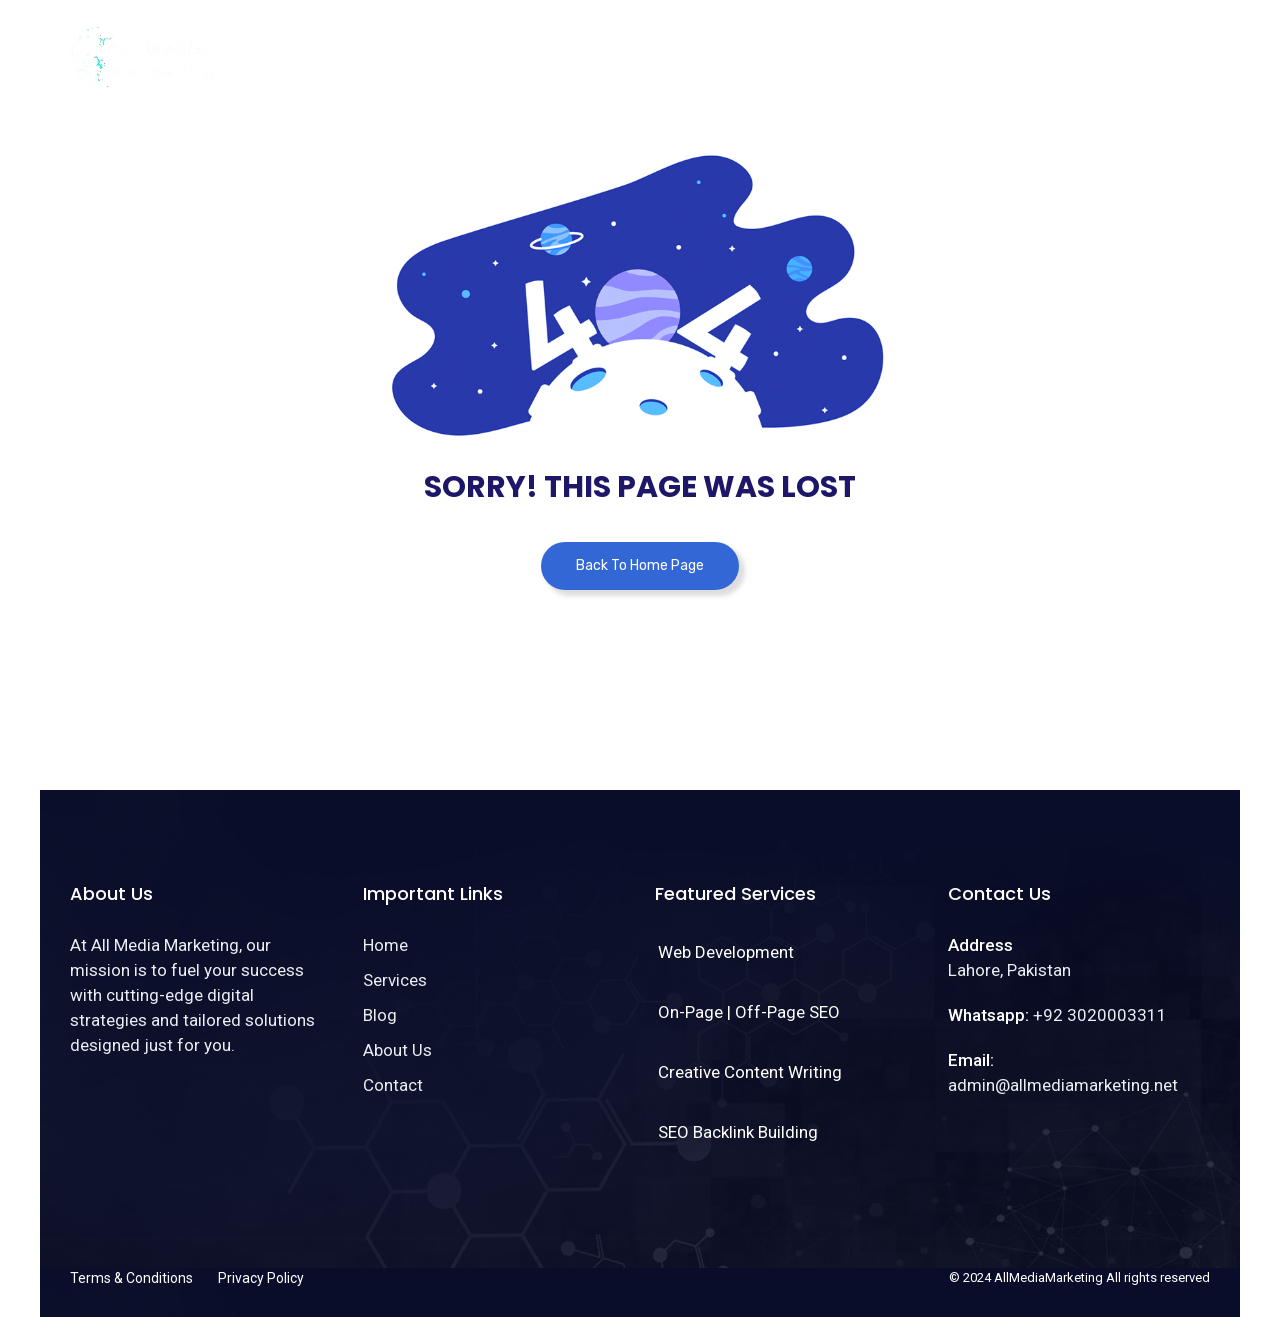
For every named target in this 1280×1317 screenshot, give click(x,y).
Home (730, 43)
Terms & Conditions (131, 1278)
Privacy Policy (261, 1278)
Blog (905, 43)
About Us (992, 43)
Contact (1093, 43)
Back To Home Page (640, 565)
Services (818, 43)
